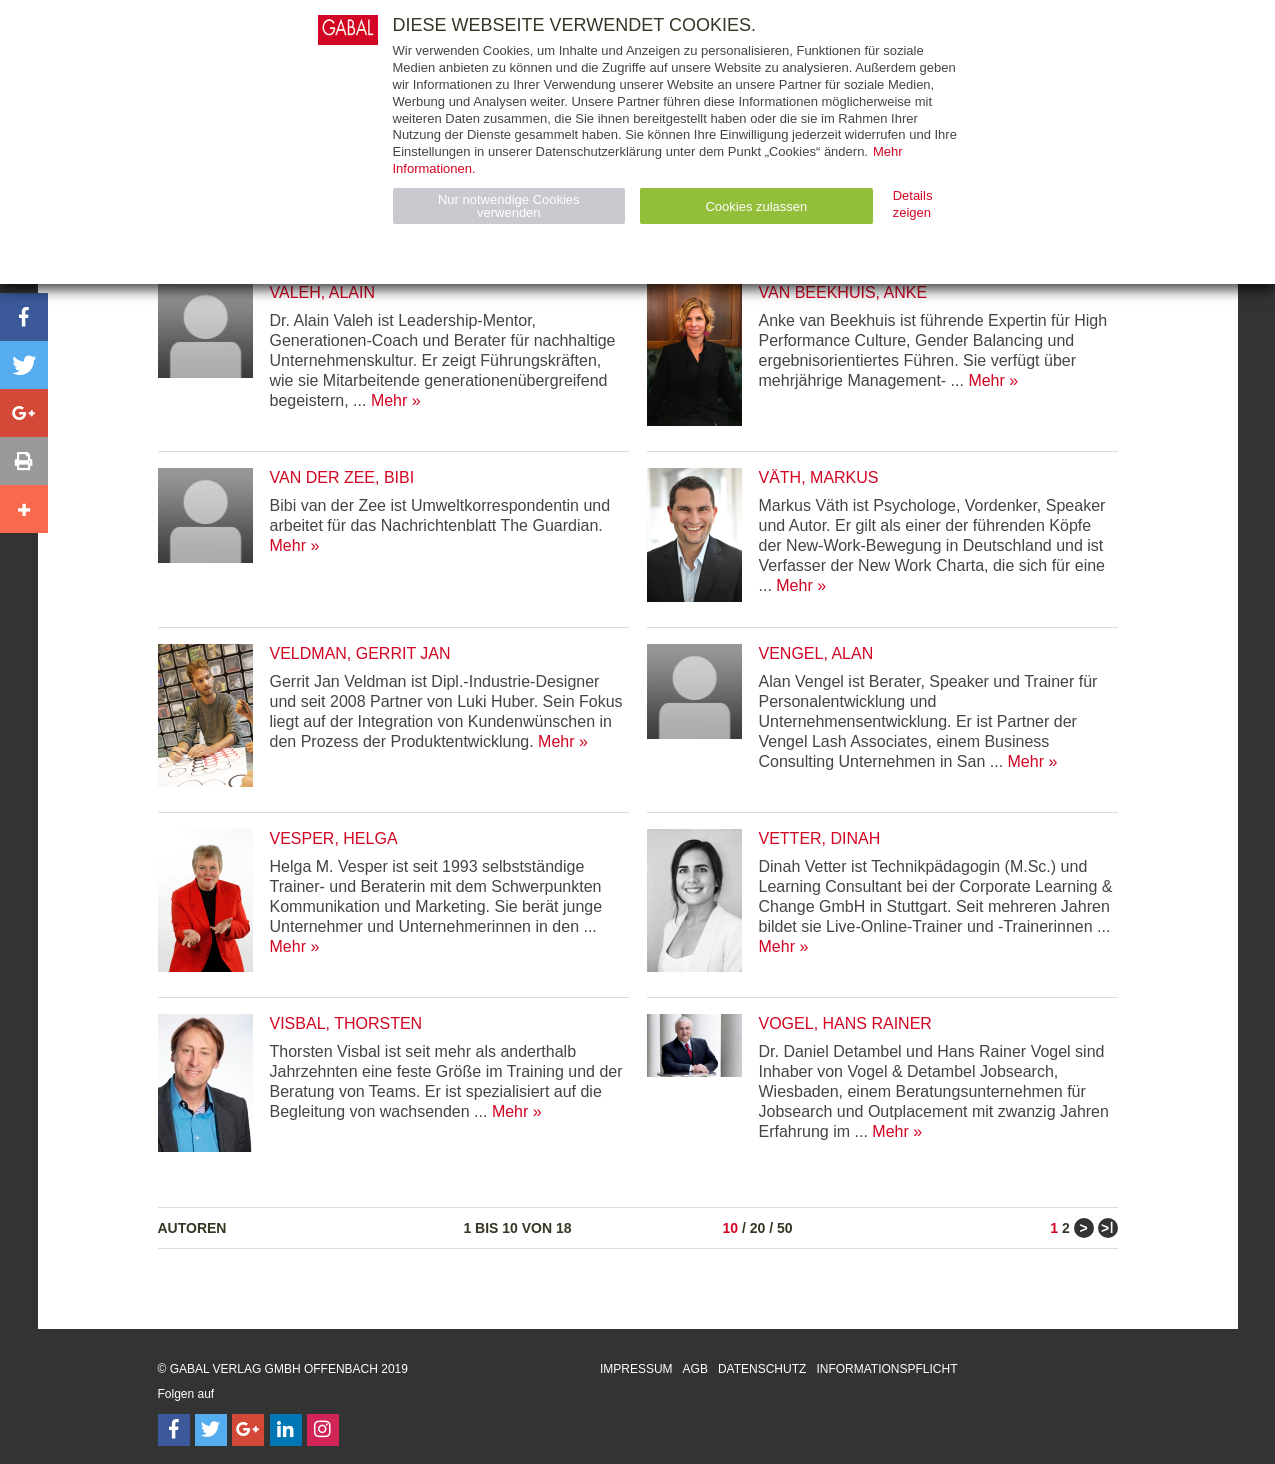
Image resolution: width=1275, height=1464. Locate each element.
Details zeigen (913, 204)
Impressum (636, 1369)
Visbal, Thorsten (346, 1023)
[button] (24, 317)
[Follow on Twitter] (211, 1430)
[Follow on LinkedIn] (286, 1430)
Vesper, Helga (334, 838)
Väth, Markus (819, 477)
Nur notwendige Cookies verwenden (509, 206)
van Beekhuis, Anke (843, 292)
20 (758, 1228)
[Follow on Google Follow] (248, 1430)
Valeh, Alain (323, 292)
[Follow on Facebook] (174, 1430)
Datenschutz (762, 1369)
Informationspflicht (886, 1369)
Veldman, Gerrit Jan (360, 653)
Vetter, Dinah (820, 838)
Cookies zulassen (756, 206)
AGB (695, 1369)
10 (730, 1228)
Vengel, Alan (816, 653)
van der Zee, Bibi (342, 477)
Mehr (389, 400)
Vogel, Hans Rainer (845, 1023)
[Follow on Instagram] (323, 1430)
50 (785, 1228)
